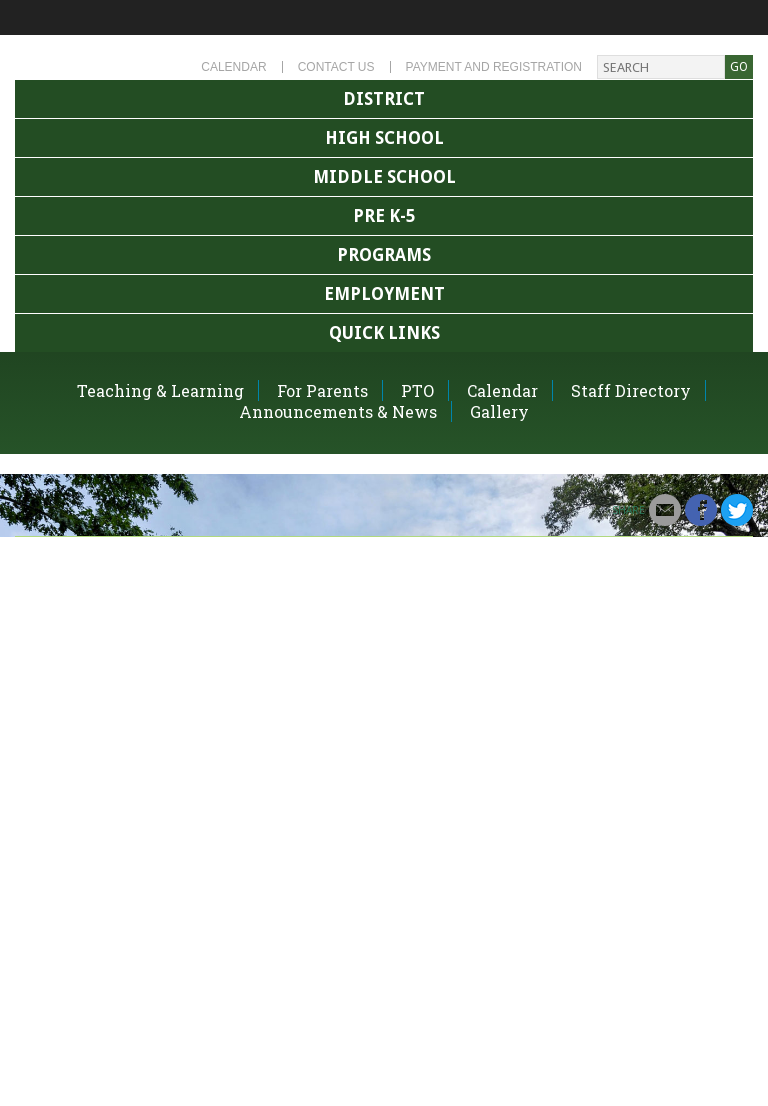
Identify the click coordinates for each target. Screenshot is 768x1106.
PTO (417, 390)
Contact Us (336, 67)
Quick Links (384, 333)
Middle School (384, 177)
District (384, 99)
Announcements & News (338, 411)
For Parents (322, 390)
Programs (384, 255)
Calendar (233, 67)
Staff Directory (631, 390)
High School (384, 138)
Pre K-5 (384, 216)
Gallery (499, 411)
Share (628, 510)
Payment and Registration (494, 67)
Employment (384, 294)
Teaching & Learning (160, 390)
